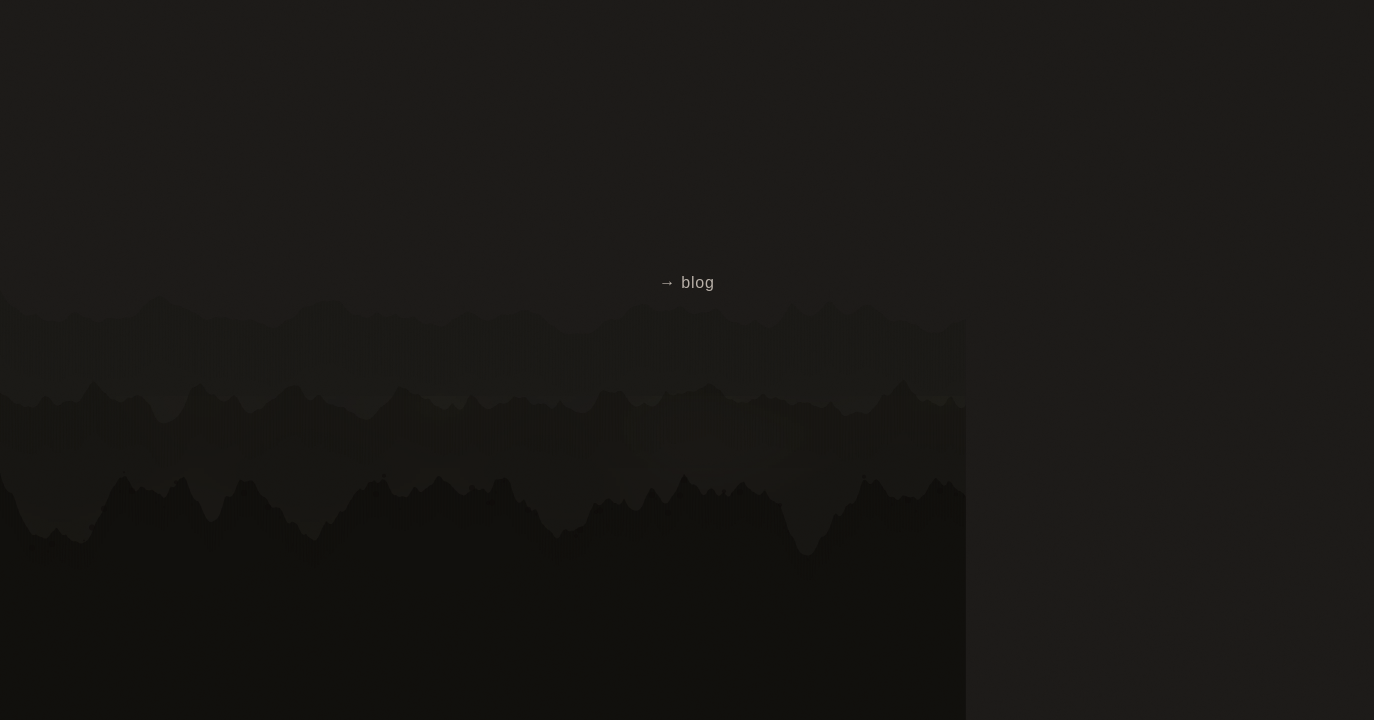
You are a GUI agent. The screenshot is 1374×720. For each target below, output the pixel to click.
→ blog (687, 282)
